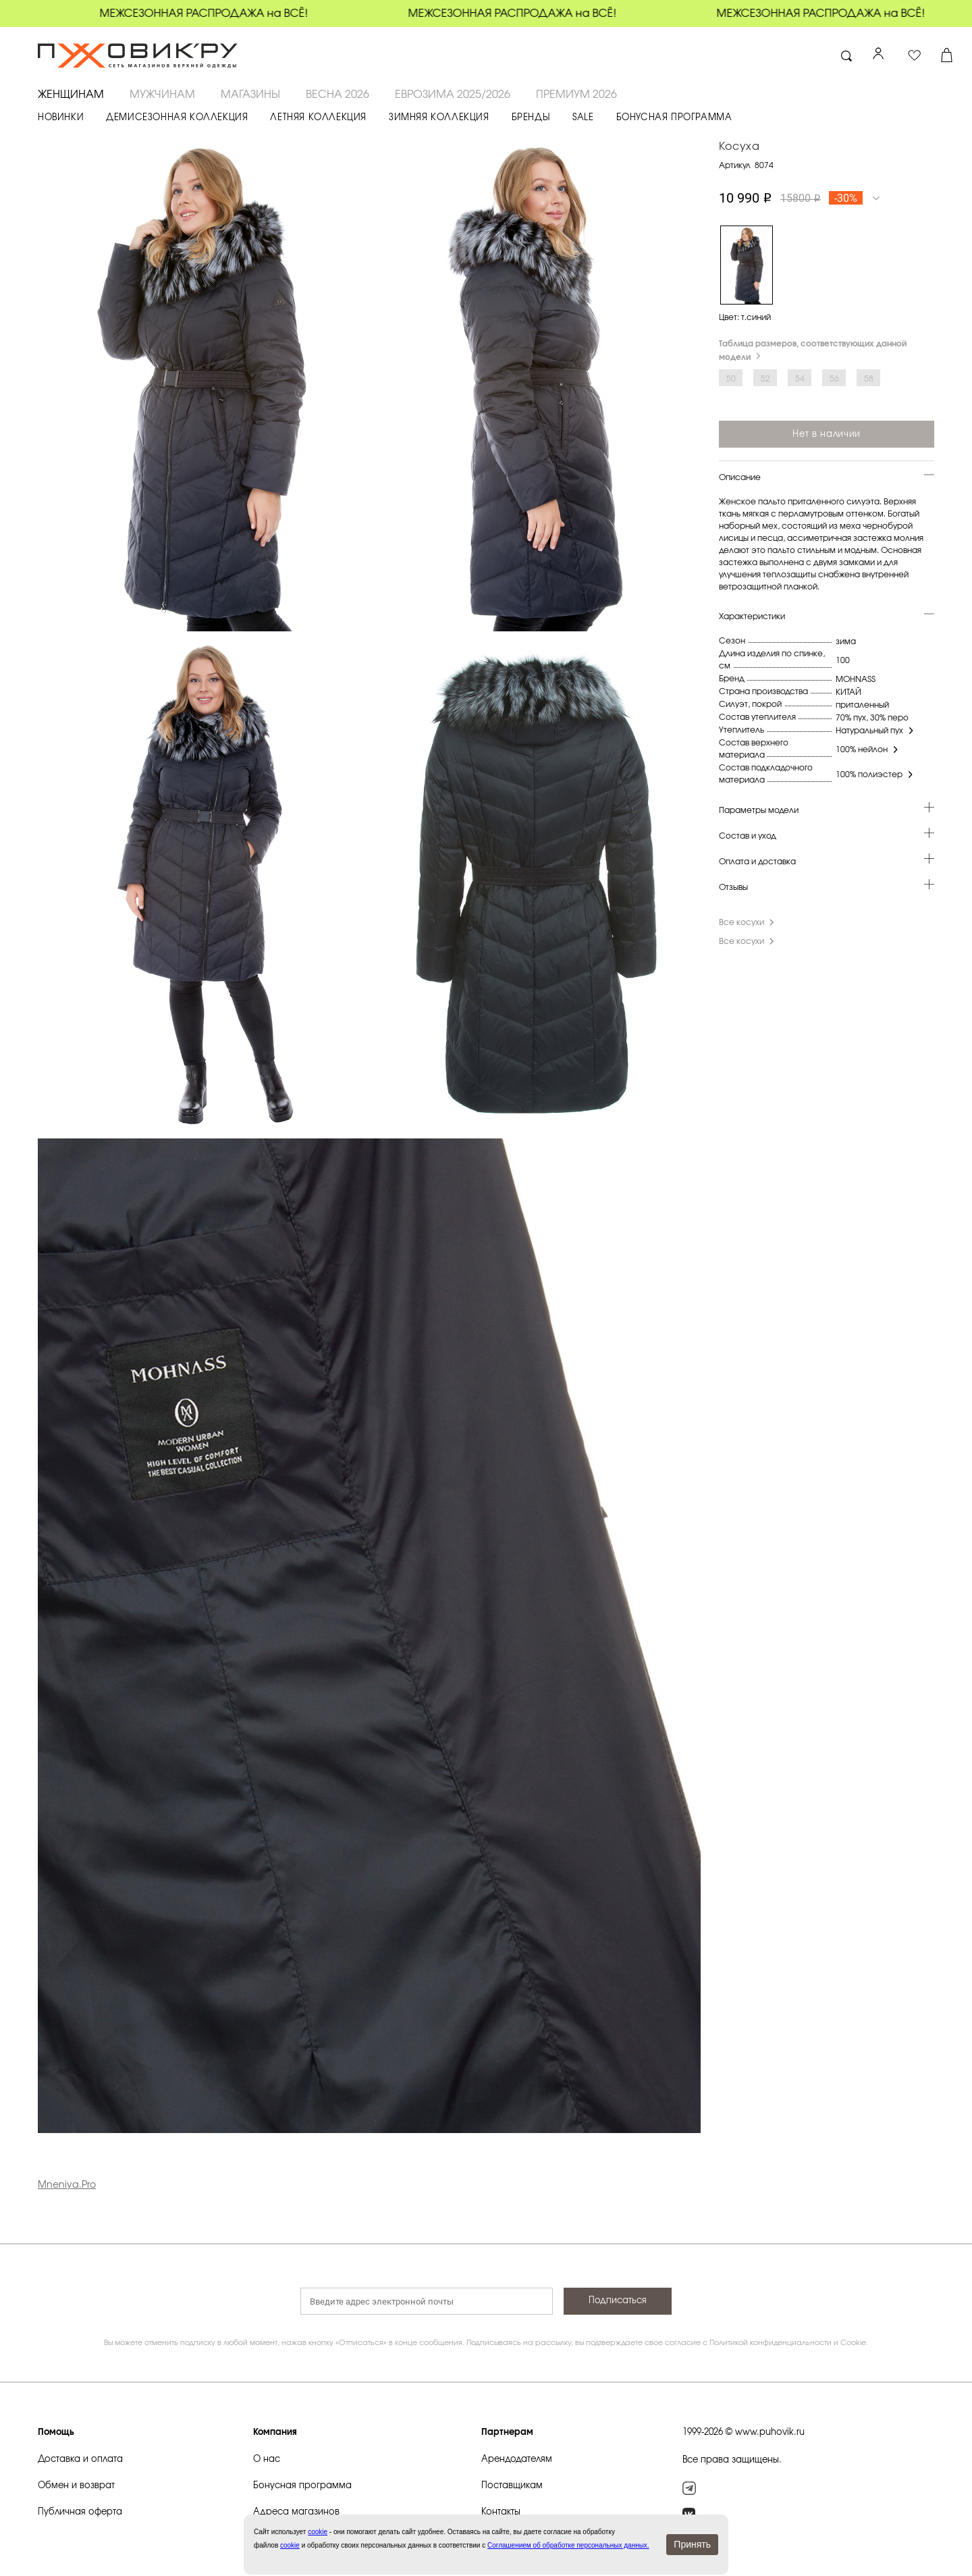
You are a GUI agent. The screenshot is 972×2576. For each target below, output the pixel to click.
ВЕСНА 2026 (337, 94)
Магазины (250, 94)
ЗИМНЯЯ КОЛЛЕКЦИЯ (439, 117)
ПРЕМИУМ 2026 (576, 94)
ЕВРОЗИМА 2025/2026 (452, 94)
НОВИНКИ (61, 117)
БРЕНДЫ (531, 117)
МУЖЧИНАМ (162, 94)
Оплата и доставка (757, 862)
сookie (317, 2531)
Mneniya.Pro (67, 2185)
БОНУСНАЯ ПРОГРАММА (674, 117)
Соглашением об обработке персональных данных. (568, 2545)
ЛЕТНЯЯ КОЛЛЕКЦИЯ (318, 117)
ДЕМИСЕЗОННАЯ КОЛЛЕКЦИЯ (177, 117)
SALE (582, 117)
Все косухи (747, 922)
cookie (290, 2545)
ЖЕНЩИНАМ (71, 94)
